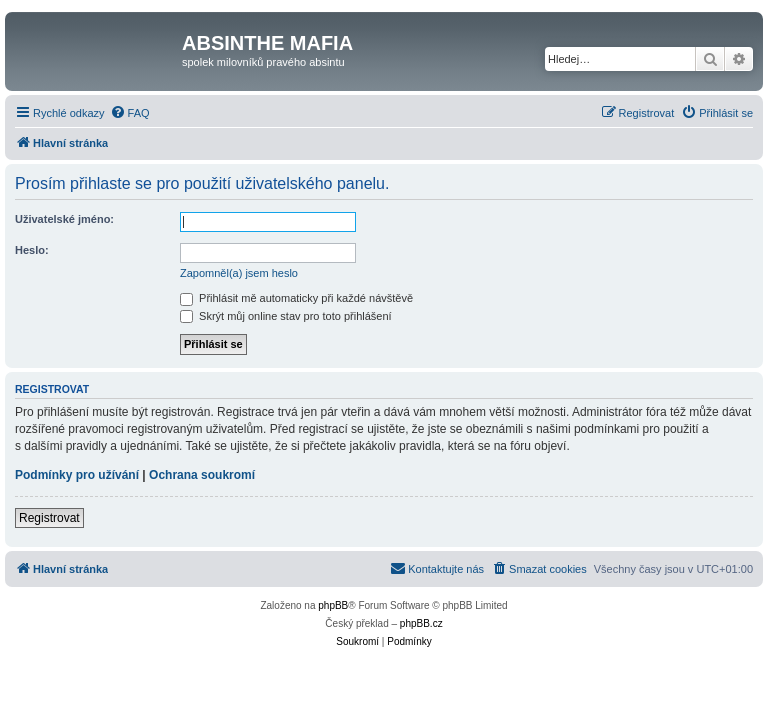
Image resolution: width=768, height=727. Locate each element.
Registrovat (49, 518)
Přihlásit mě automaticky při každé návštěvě (296, 298)
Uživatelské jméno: (64, 219)
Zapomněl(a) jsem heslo (239, 273)
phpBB (333, 605)
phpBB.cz (421, 623)
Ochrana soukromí (202, 475)
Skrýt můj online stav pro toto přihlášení (286, 316)
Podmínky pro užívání (77, 475)
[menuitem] (130, 113)
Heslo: (32, 250)
